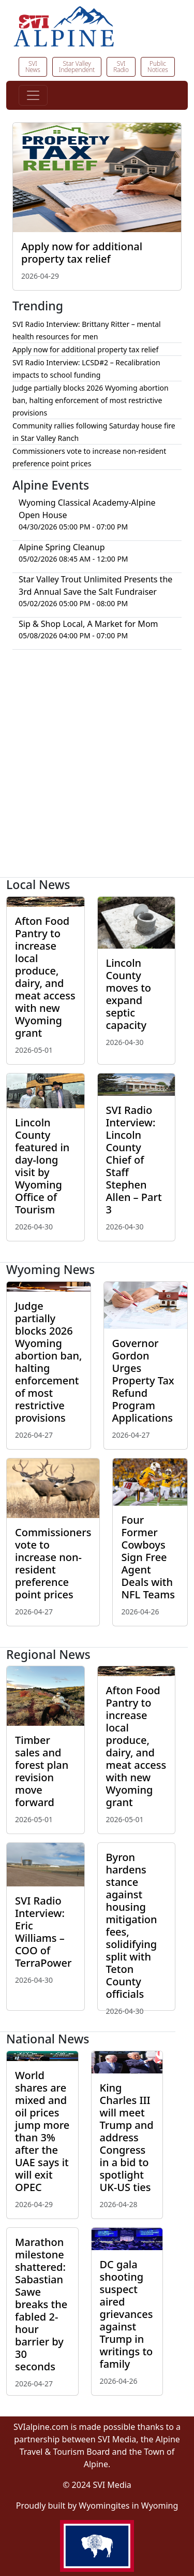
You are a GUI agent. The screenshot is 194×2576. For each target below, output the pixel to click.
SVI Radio (121, 66)
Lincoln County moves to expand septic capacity (129, 994)
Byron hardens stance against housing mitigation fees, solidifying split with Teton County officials (131, 1925)
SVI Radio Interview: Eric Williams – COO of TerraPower (43, 1932)
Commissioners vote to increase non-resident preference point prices (53, 1563)
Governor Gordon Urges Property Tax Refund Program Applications (143, 1380)
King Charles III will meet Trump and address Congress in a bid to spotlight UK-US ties (127, 2137)
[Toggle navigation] (33, 95)
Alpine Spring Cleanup (62, 547)
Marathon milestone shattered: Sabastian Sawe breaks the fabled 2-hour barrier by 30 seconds (41, 2304)
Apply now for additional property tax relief (81, 252)
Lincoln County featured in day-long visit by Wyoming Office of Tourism (42, 1166)
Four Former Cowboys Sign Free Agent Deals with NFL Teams (147, 1557)
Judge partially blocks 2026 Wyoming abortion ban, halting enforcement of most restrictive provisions (90, 400)
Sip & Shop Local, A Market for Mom (88, 623)
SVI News (32, 66)
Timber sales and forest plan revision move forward (41, 1771)
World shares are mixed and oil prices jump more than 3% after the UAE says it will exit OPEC (42, 2131)
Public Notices (157, 66)
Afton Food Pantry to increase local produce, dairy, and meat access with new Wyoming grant (45, 977)
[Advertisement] (97, 767)
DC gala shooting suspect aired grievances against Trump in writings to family (126, 2314)
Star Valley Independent (77, 66)
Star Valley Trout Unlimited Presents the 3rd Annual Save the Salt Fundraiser (95, 585)
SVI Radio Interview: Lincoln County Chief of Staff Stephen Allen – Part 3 (134, 1160)
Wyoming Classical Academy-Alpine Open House (87, 509)
